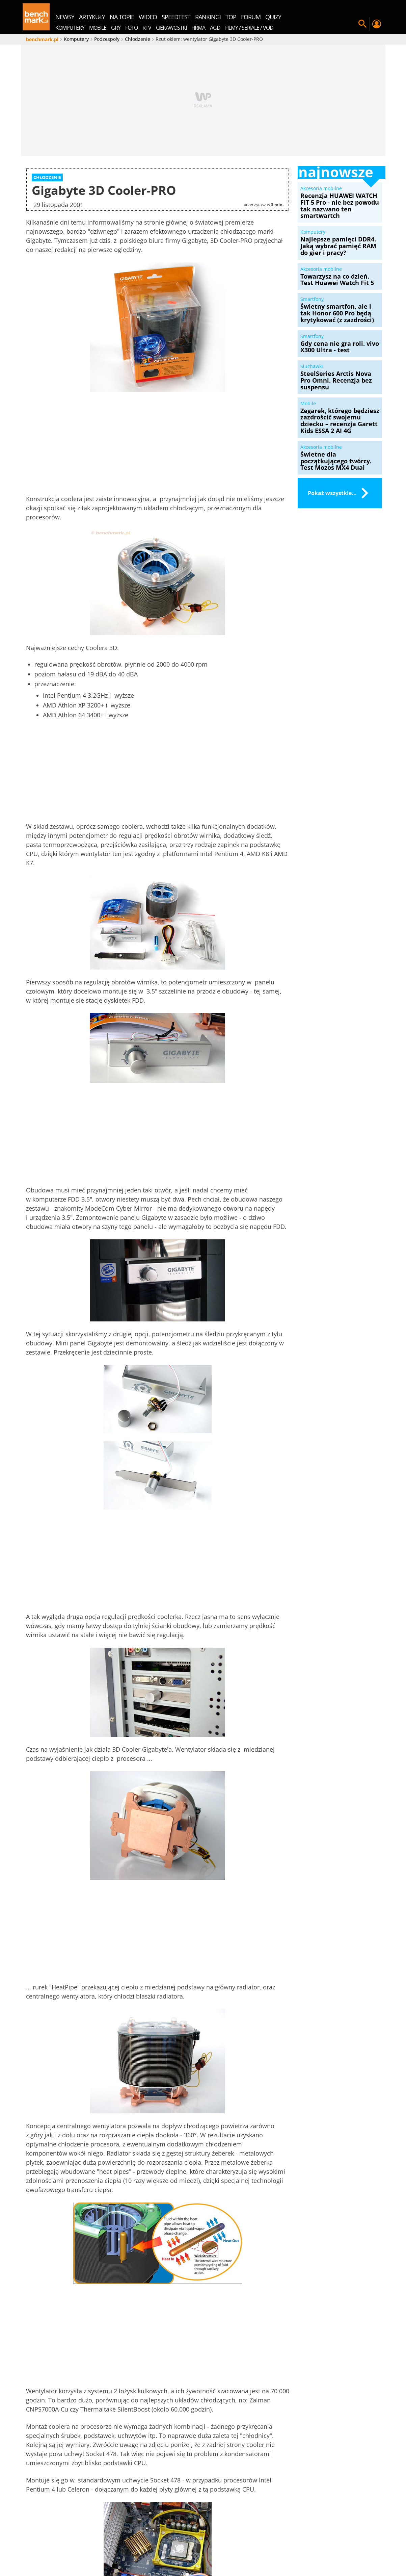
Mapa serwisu (118, 2538)
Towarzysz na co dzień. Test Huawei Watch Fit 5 (252, 2263)
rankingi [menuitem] (208, 17)
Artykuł (169, 2249)
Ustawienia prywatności (336, 2538)
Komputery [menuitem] (69, 27)
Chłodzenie (69, 2197)
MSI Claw (296, 2546)
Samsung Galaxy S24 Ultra (166, 2546)
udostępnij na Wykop (160, 2180)
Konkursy (193, 2538)
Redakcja (50, 2538)
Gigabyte (127, 2197)
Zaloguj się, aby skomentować (250, 2315)
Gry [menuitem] (115, 27)
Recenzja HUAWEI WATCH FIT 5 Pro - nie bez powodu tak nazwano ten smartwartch (52, 2270)
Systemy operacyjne (115, 2249)
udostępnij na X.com (248, 2180)
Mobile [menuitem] (97, 27)
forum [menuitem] (251, 17)
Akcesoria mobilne (47, 2249)
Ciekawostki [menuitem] (171, 27)
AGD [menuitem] (215, 27)
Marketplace (158, 2538)
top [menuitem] (230, 17)
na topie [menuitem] (122, 17)
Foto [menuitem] (131, 27)
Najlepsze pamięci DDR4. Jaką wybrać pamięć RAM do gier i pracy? (187, 2267)
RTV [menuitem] (146, 27)
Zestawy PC (226, 2538)
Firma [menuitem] (198, 27)
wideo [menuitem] (148, 17)
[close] (285, 2152)
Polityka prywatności (273, 2538)
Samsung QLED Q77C (341, 2546)
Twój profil (376, 24)
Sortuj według (148, 2315)
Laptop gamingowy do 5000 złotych (203, 2554)
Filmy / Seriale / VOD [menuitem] (249, 27)
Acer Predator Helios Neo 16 (242, 2546)
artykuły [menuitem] (92, 17)
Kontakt (116, 2546)
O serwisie (81, 2538)
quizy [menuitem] (273, 17)
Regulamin (86, 2546)
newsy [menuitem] (64, 17)
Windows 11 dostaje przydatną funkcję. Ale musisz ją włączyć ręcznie (122, 2267)
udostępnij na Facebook (69, 2180)
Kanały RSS (52, 2546)
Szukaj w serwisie (362, 24)
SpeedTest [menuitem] (176, 17)
